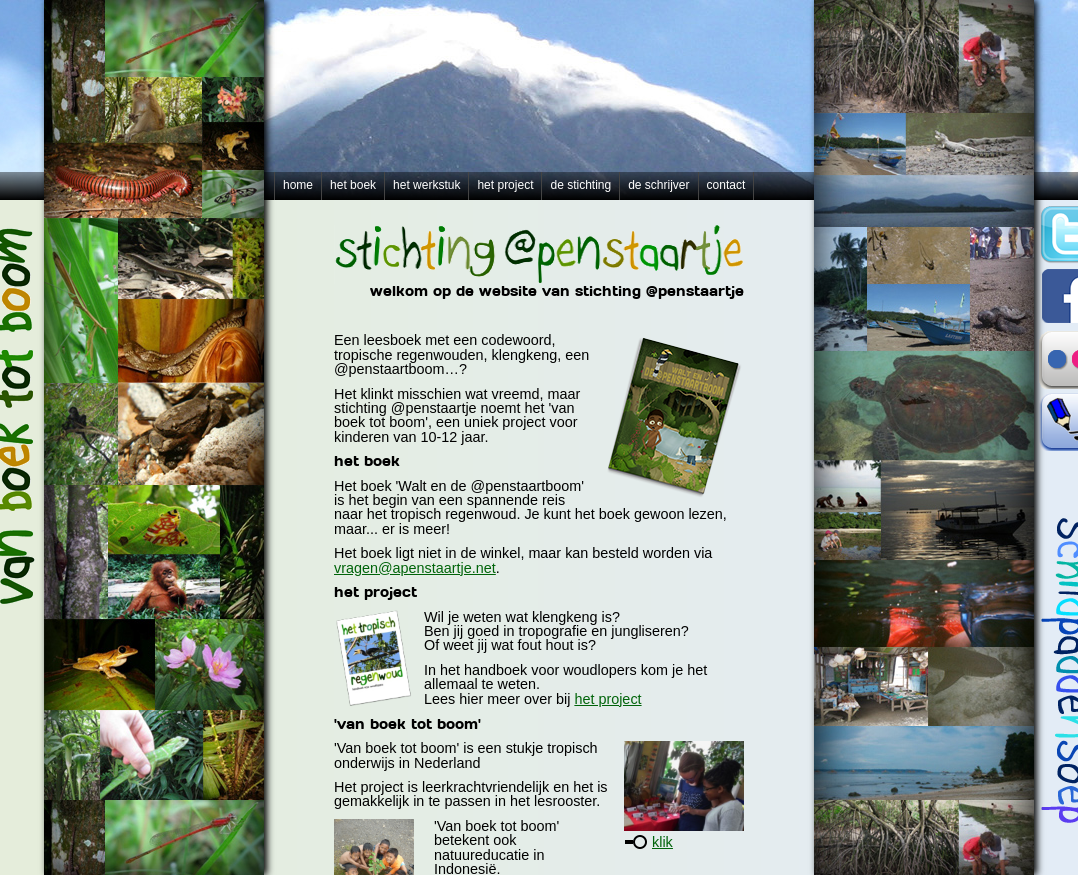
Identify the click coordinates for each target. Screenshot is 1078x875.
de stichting (580, 185)
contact (726, 185)
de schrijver (658, 185)
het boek (353, 185)
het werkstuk (426, 185)
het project (505, 185)
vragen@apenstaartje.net (415, 568)
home (298, 185)
